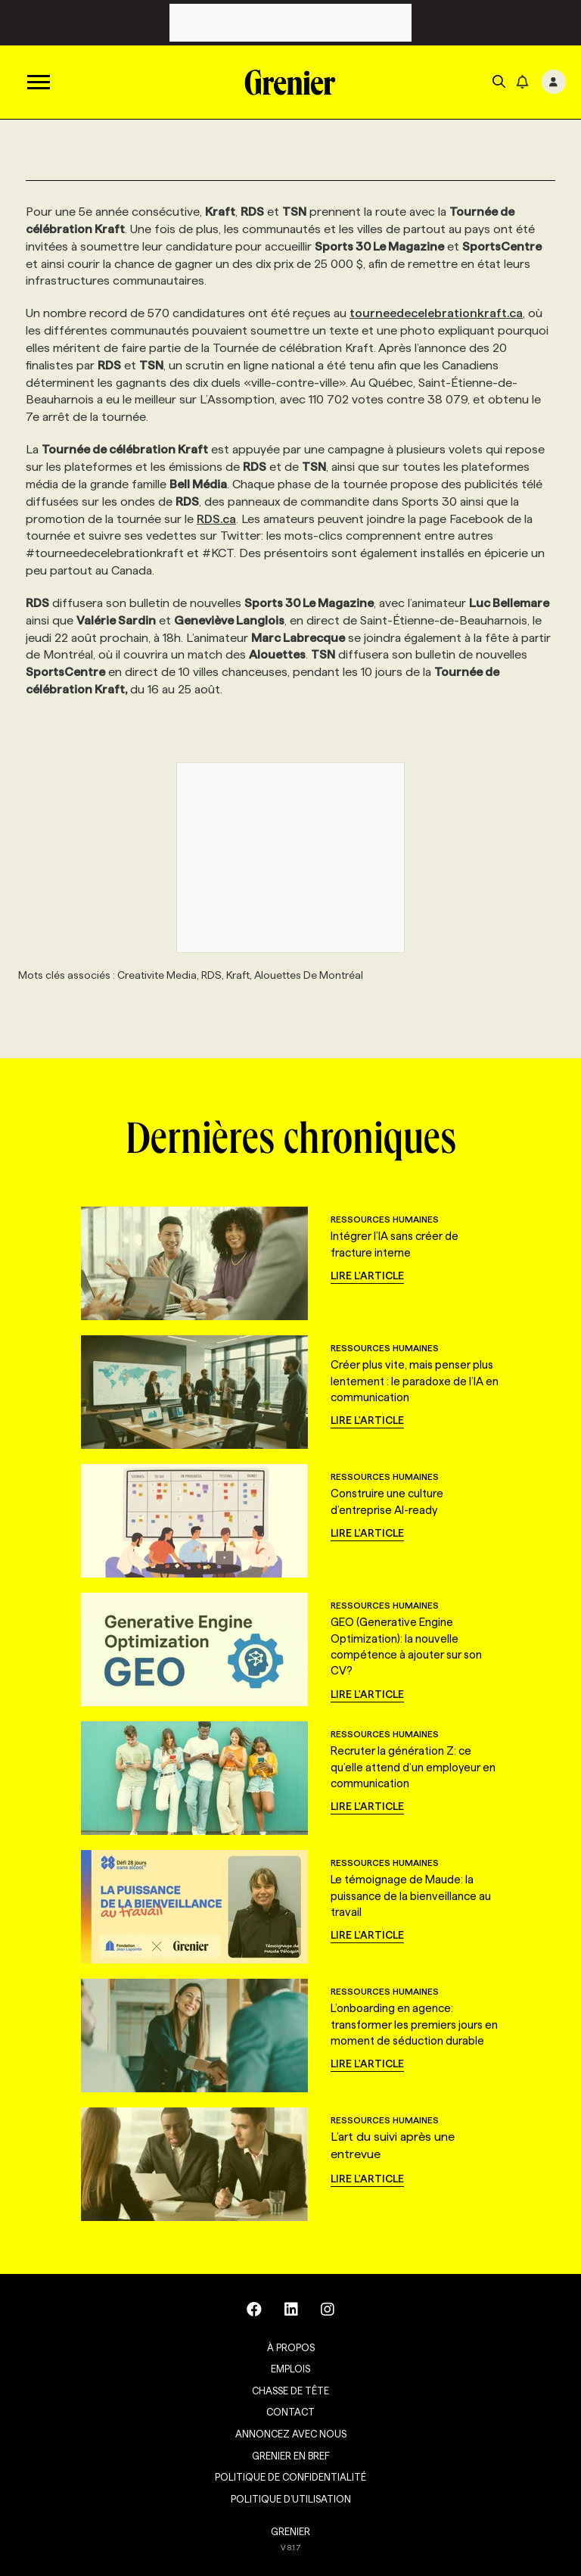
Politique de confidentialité (290, 2477)
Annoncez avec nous (290, 2433)
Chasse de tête (290, 2390)
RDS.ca (216, 518)
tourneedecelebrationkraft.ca (436, 313)
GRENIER (290, 2531)
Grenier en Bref (291, 2455)
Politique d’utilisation (291, 2498)
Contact (290, 2411)
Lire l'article (367, 1275)
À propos (291, 2347)
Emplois (290, 2368)
